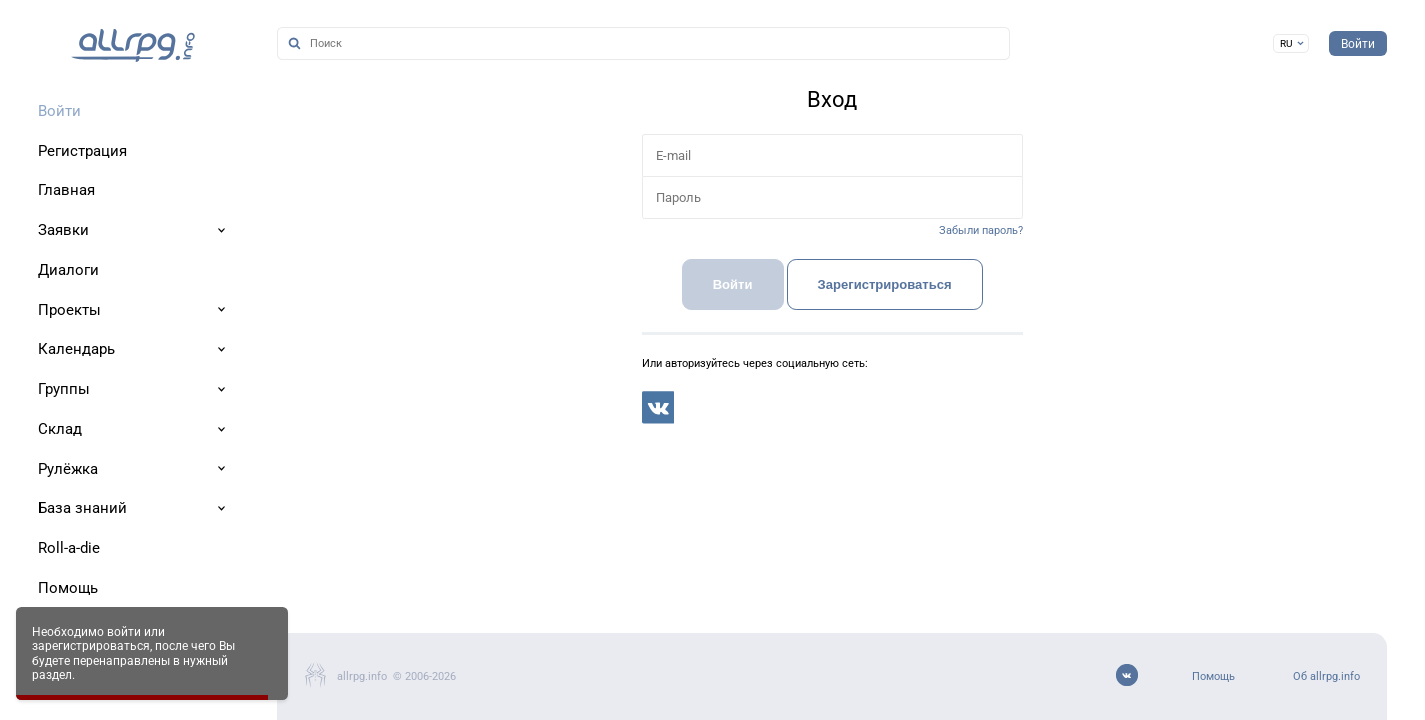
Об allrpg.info (1326, 676)
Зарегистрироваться (885, 284)
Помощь (1213, 676)
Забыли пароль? (981, 230)
